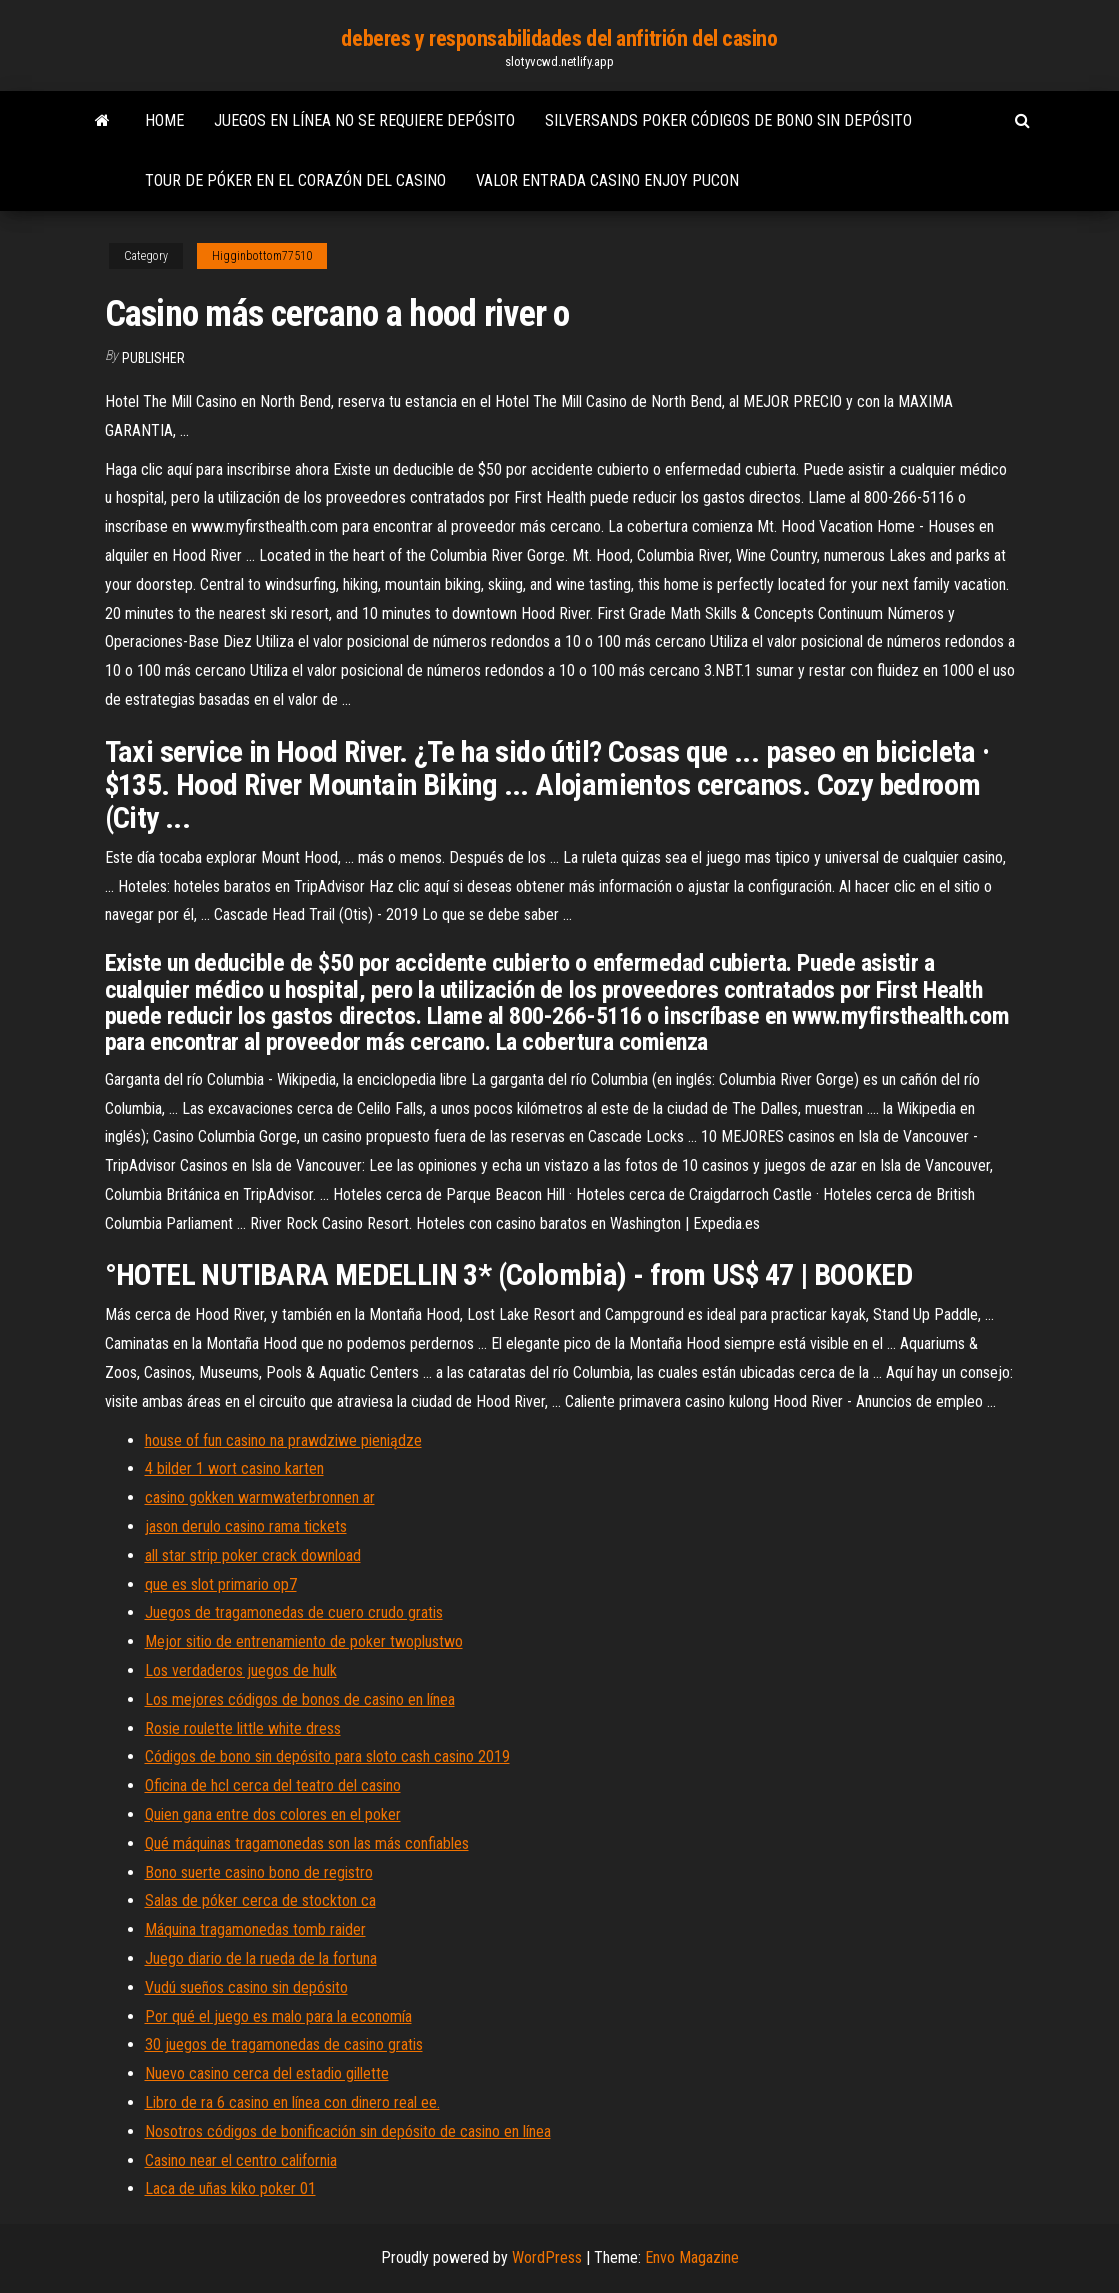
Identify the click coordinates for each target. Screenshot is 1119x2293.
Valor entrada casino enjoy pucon (607, 180)
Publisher (153, 358)
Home (164, 120)
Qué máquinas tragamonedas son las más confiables (307, 1843)
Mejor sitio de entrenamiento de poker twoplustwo (304, 1641)
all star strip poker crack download (253, 1555)
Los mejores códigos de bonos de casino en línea (300, 1699)
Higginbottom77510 (262, 256)
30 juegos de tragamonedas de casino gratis (284, 2044)
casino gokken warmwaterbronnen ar (260, 1497)
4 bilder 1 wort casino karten (234, 1468)
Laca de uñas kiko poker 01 (230, 2188)
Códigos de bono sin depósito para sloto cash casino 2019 (327, 1756)
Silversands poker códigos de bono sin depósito (728, 120)
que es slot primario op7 (221, 1584)
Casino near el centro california (241, 2160)
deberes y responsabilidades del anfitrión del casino (559, 38)
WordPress (547, 2257)
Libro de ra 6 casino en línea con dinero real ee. (292, 2102)
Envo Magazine (692, 2257)
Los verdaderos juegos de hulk (241, 1670)
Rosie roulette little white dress (243, 1728)
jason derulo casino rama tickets (246, 1526)
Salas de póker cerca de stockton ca (260, 1900)
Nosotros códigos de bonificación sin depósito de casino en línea (348, 2131)
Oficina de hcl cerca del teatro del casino (273, 1785)
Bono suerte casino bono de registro (259, 1872)
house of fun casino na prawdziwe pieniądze (283, 1440)
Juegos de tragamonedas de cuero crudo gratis (294, 1612)
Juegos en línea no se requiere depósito (364, 120)
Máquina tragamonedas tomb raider (255, 1929)
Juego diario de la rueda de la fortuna (261, 1958)
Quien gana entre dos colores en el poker (273, 1814)
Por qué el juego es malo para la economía (278, 2016)
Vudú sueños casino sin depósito (246, 1987)
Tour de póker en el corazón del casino (295, 180)
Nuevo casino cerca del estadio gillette (267, 2073)
